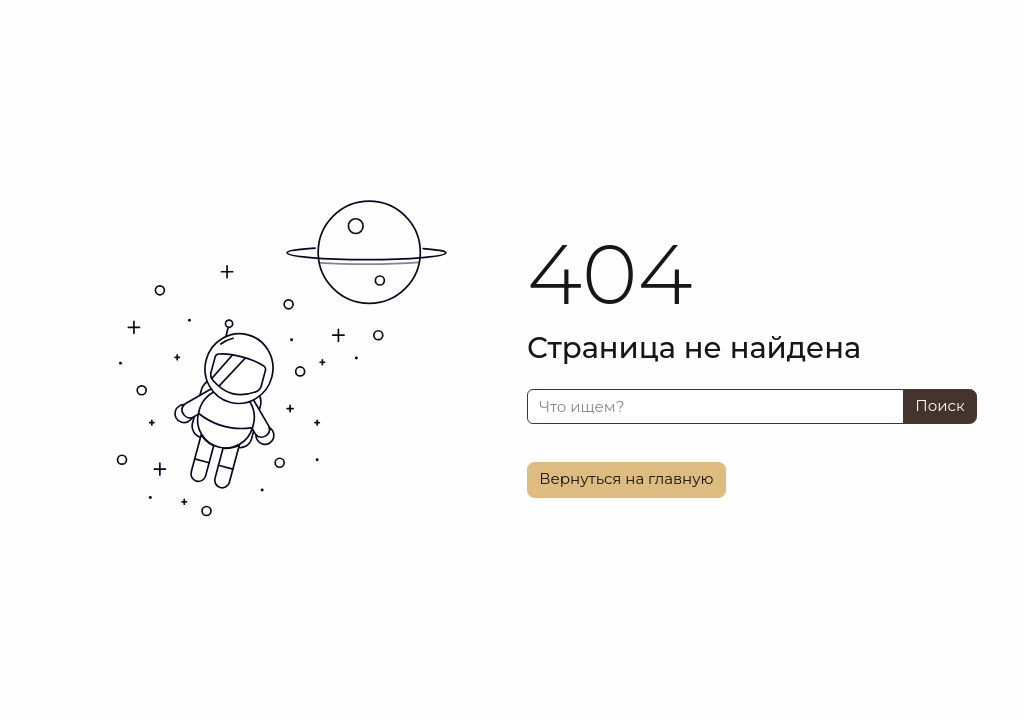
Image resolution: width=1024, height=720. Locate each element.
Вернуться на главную (626, 478)
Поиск (939, 405)
